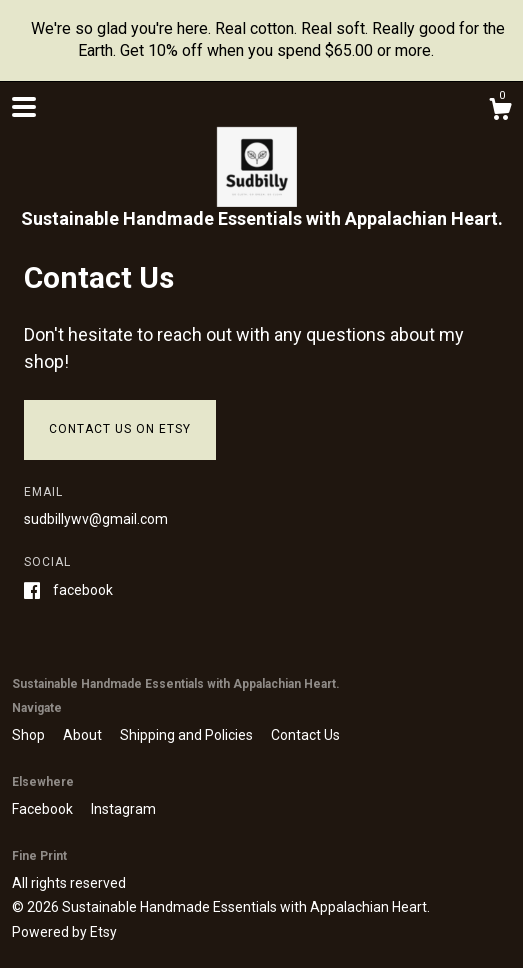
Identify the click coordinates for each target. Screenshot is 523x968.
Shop (30, 735)
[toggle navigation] (24, 107)
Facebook (83, 590)
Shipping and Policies (188, 735)
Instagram (123, 809)
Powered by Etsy (64, 932)
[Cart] (500, 112)
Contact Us (305, 735)
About (84, 735)
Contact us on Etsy (120, 429)
